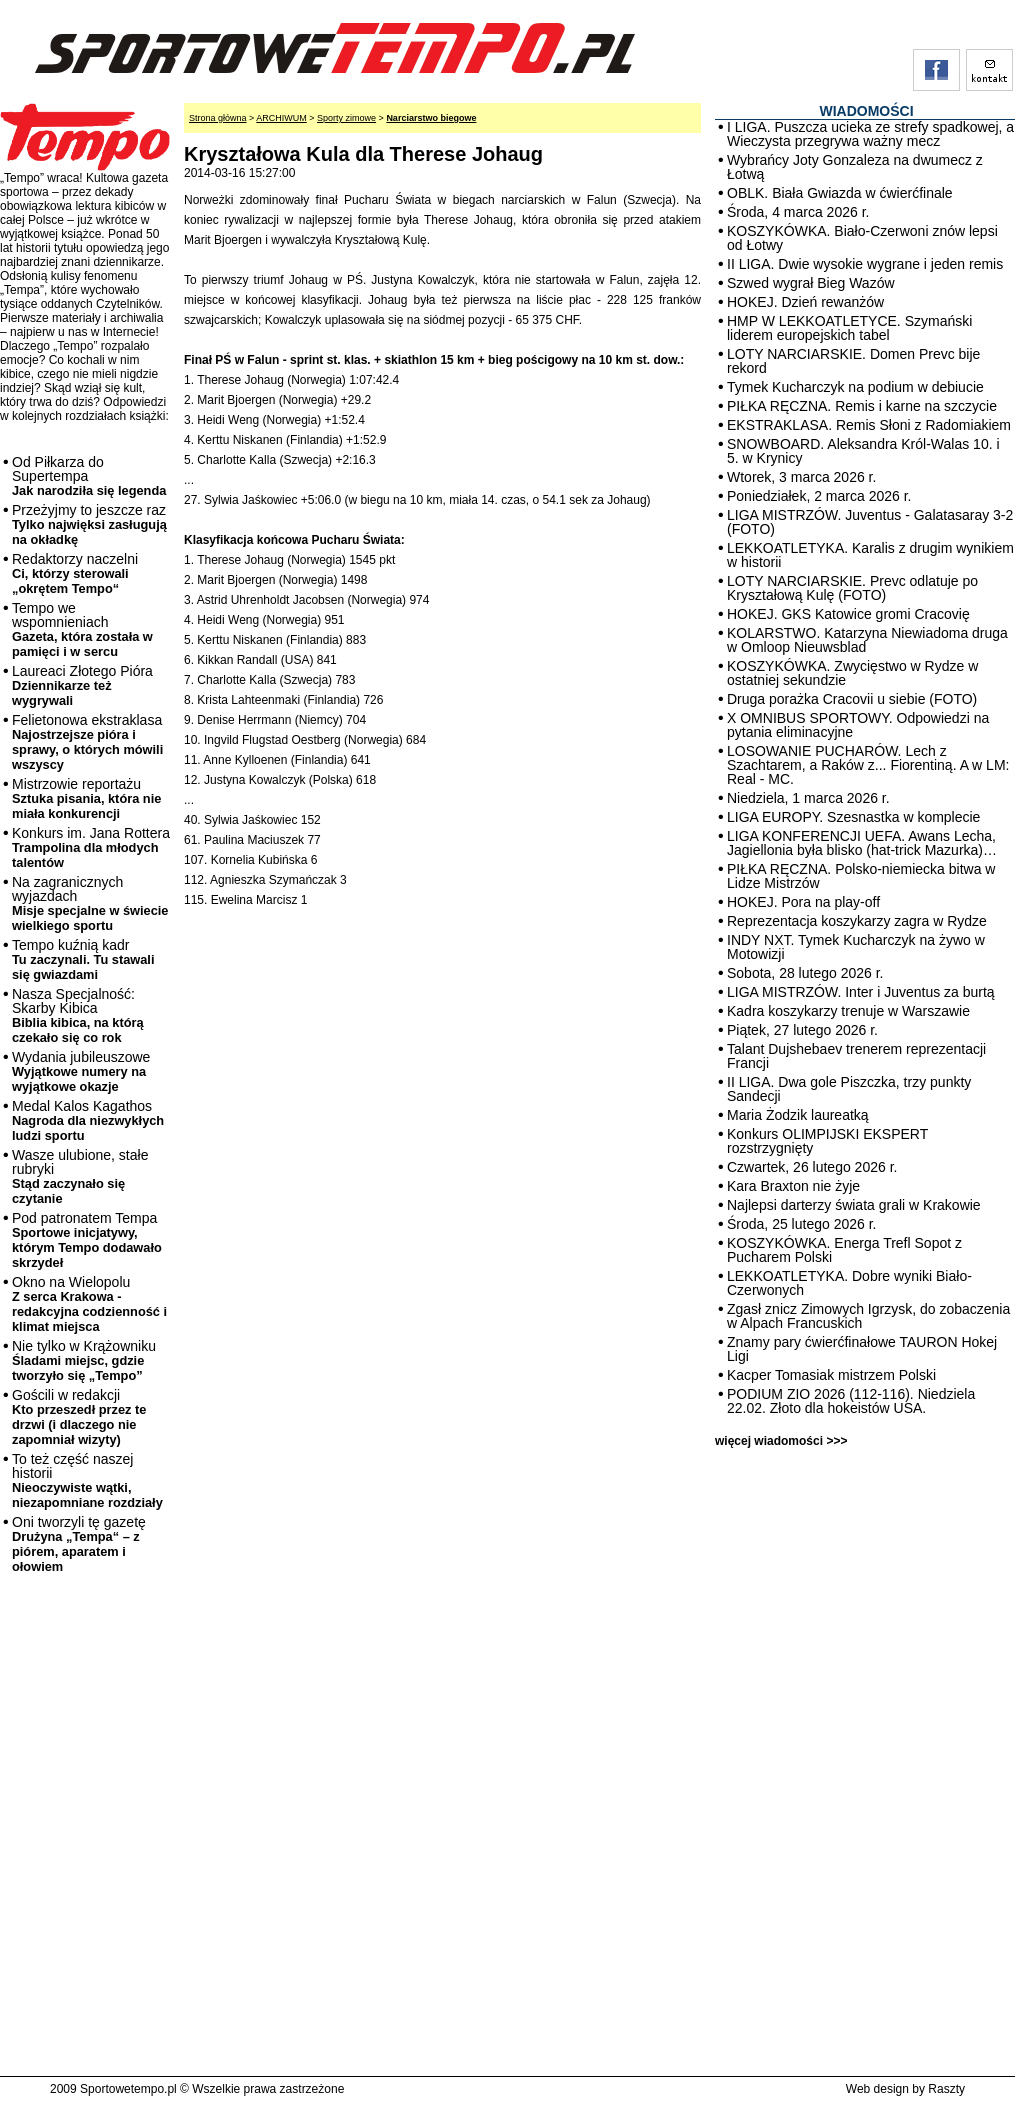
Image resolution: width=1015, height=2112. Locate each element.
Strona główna (218, 118)
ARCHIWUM (281, 118)
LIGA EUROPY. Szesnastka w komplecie (853, 817)
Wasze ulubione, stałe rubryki (80, 1176)
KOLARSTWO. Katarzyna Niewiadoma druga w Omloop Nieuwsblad (867, 640)
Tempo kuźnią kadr (83, 959)
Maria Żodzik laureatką (798, 1115)
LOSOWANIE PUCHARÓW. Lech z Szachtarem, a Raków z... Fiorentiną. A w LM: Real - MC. (868, 765)
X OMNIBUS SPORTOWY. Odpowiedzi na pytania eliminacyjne (858, 725)
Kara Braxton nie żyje (793, 1186)
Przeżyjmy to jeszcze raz (89, 524)
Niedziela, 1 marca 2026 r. (808, 798)
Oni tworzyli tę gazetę (79, 1544)
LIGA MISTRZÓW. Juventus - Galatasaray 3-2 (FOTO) (870, 522)
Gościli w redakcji (79, 1417)
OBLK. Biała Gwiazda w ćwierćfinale (840, 193)
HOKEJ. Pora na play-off (803, 902)
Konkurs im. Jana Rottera (91, 847)
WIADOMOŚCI (866, 111)
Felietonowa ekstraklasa (87, 742)
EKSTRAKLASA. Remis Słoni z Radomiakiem (869, 425)
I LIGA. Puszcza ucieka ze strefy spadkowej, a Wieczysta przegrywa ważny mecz (870, 134)
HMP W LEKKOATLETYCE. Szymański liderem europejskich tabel (849, 328)
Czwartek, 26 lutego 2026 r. (812, 1167)
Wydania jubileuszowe (81, 1071)
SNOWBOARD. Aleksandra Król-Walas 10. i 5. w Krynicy (863, 451)
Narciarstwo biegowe (431, 118)
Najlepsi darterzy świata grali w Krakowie (854, 1205)
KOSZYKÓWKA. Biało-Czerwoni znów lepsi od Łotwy (862, 238)
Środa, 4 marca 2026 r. (798, 212)
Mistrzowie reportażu (86, 798)
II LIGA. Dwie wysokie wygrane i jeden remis (865, 264)
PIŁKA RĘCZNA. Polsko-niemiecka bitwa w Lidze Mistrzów (861, 876)
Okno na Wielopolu (89, 1304)
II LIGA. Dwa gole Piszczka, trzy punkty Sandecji (849, 1089)
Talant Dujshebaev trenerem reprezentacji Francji (856, 1056)
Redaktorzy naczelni (75, 573)
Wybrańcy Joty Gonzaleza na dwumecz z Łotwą (855, 167)
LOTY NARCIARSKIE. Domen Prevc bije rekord (853, 361)
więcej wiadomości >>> (781, 1441)
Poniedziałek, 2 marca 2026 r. (819, 496)
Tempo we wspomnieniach (82, 629)
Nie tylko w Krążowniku (84, 1360)
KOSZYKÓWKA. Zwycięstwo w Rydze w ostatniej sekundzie (852, 673)
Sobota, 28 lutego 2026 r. (805, 973)
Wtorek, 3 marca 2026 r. (801, 477)
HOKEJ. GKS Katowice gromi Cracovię (848, 614)
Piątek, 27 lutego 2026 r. (802, 1030)
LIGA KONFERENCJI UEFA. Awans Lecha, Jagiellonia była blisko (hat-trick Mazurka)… (862, 843)
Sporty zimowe (346, 118)
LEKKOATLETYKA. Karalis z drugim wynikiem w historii (870, 555)
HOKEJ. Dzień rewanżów (805, 302)
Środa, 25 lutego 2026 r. (801, 1224)
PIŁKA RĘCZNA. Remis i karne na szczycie (862, 406)
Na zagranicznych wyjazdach (90, 903)
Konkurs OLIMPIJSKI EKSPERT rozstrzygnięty (827, 1141)
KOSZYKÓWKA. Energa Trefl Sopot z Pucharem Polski (844, 1250)
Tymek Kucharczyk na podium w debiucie (855, 387)
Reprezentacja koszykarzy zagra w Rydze (857, 921)
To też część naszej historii (87, 1480)
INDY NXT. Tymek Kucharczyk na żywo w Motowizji (856, 947)
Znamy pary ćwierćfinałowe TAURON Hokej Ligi (862, 1349)
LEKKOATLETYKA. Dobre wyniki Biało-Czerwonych (849, 1283)
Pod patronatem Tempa (87, 1240)
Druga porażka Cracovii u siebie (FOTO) (852, 699)
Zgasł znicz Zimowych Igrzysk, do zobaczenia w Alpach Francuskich (868, 1316)
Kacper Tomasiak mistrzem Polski (831, 1375)
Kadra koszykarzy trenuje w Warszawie (848, 1011)
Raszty (946, 2089)
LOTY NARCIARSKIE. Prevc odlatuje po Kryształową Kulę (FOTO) (852, 588)
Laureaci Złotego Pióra (82, 685)
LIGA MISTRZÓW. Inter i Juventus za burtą (861, 992)
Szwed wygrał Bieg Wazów (811, 283)
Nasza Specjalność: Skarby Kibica (78, 1015)
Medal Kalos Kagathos (88, 1120)
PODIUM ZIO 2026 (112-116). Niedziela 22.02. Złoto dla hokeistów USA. (851, 1401)
